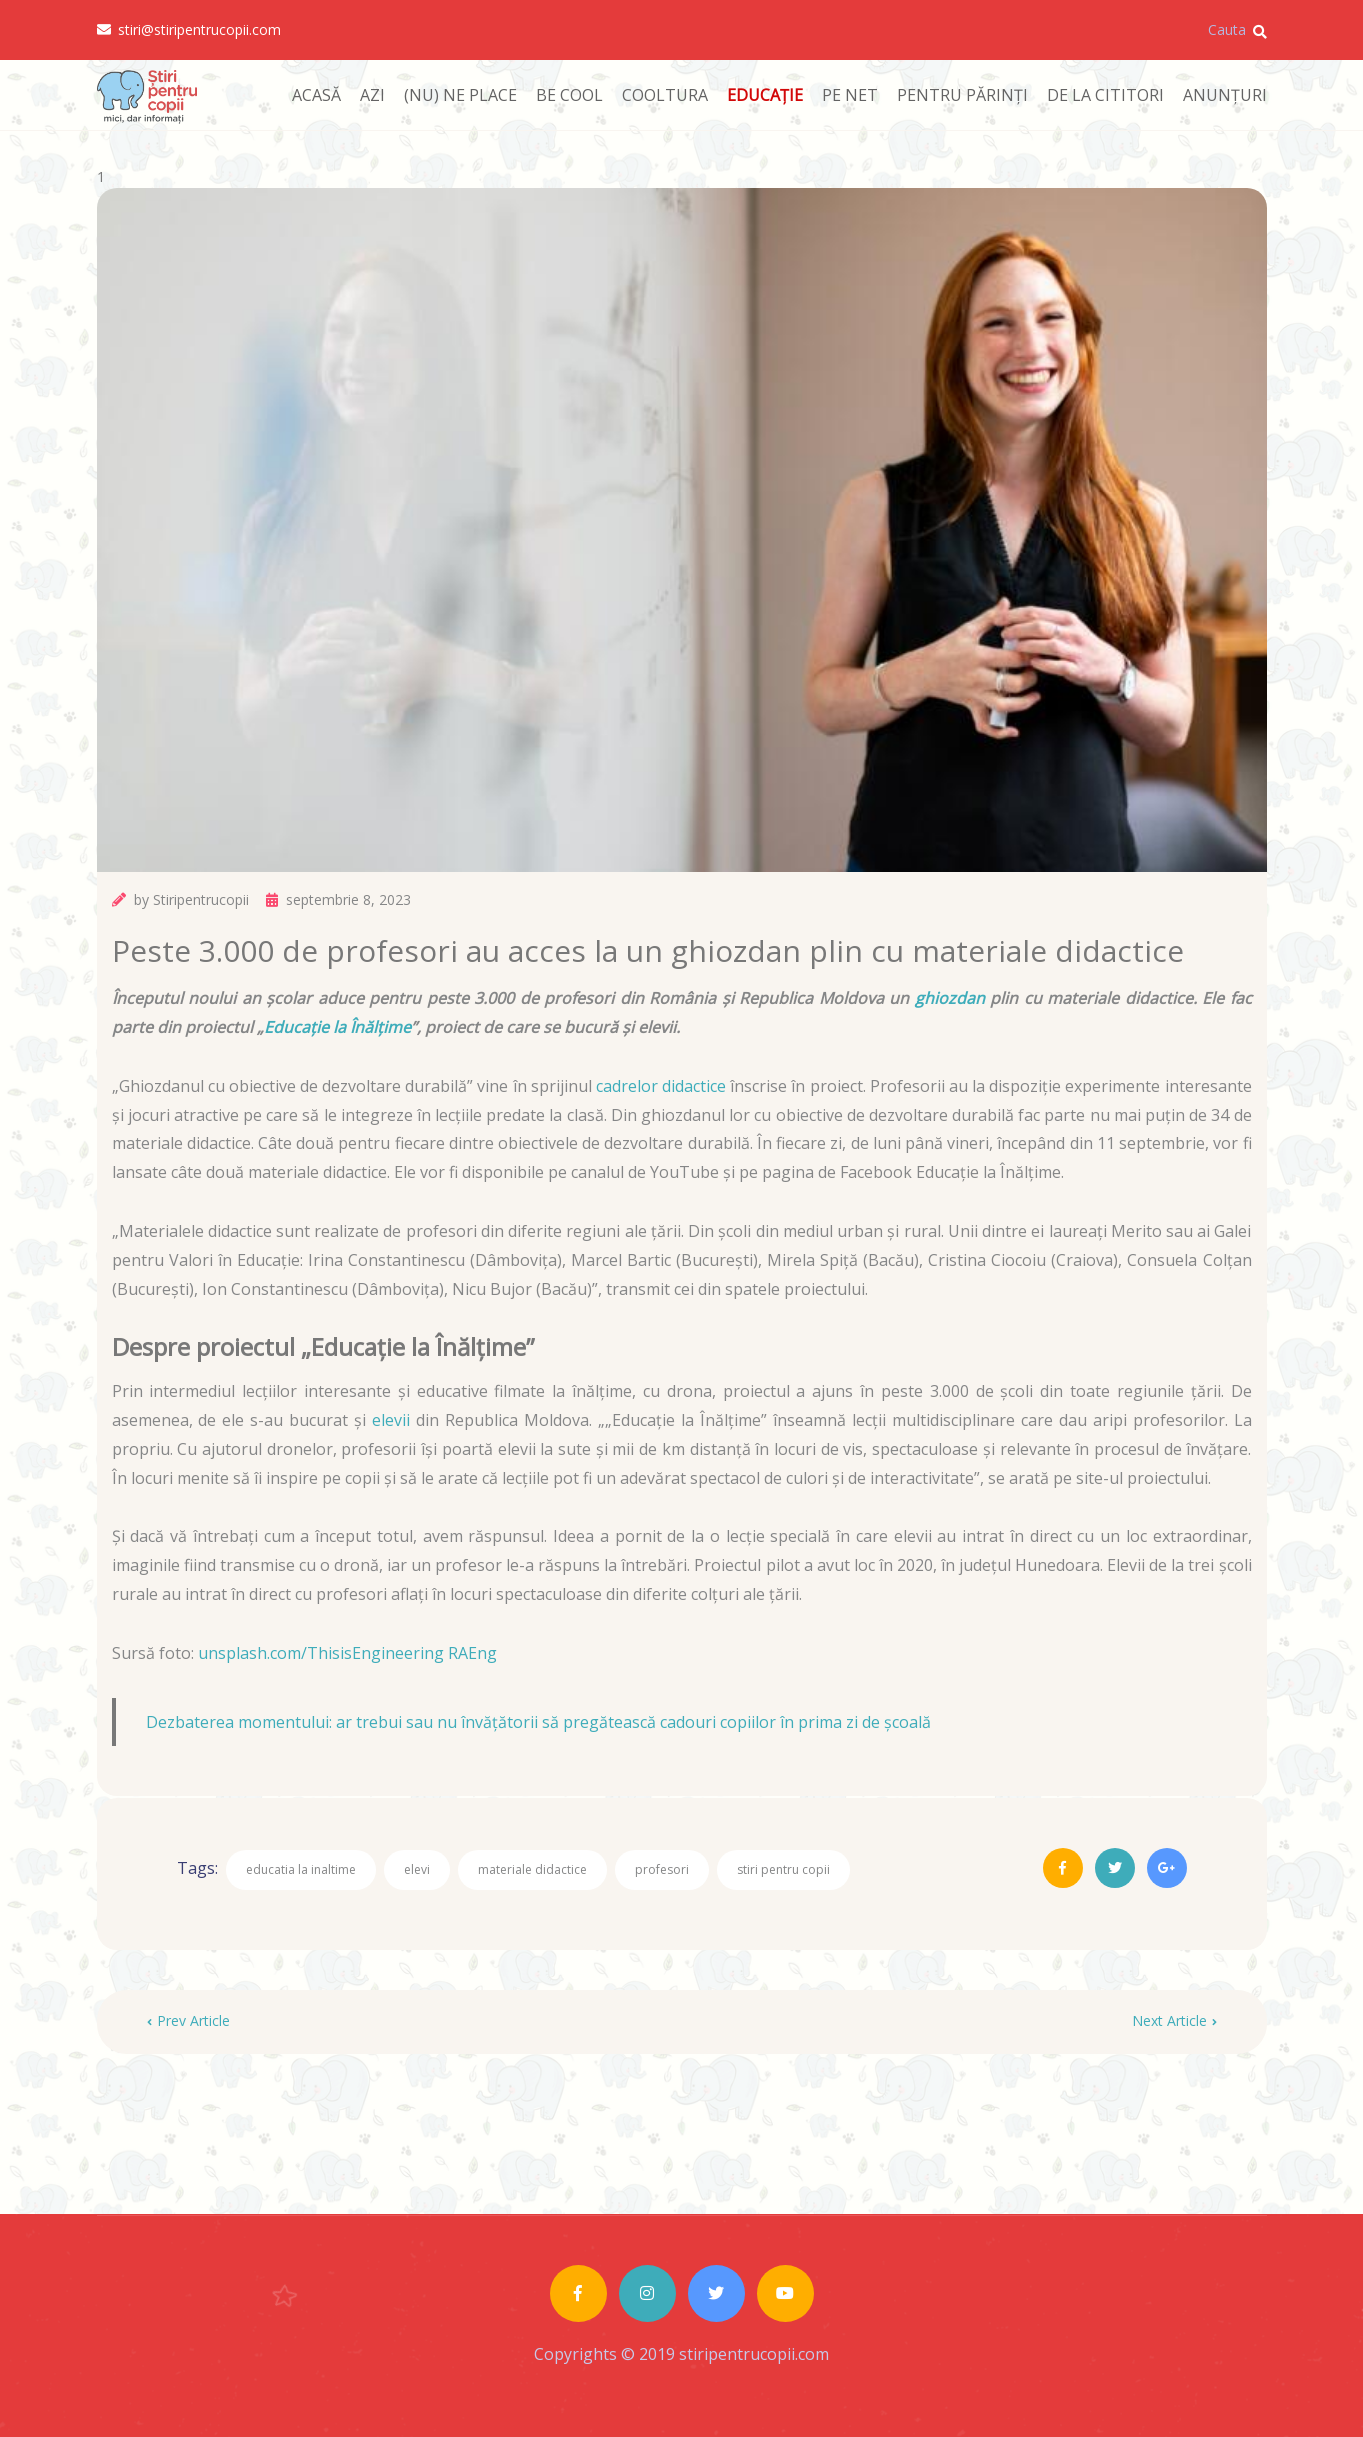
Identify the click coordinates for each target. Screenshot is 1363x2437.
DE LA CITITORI (1105, 95)
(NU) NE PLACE (460, 95)
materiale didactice (532, 1869)
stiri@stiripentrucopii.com (189, 30)
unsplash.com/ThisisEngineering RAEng (347, 1653)
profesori (662, 1869)
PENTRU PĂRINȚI (962, 95)
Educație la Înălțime (337, 1027)
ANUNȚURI (1225, 95)
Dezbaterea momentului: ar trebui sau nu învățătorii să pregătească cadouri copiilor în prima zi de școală (538, 1722)
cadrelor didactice (661, 1086)
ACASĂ (316, 95)
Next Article (1174, 2020)
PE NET (850, 95)
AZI (372, 95)
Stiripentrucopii (201, 899)
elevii (391, 1420)
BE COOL (569, 95)
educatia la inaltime (301, 1869)
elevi (417, 1869)
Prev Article (188, 2020)
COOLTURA (665, 95)
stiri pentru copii (783, 1869)
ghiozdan (950, 998)
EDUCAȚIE (765, 95)
